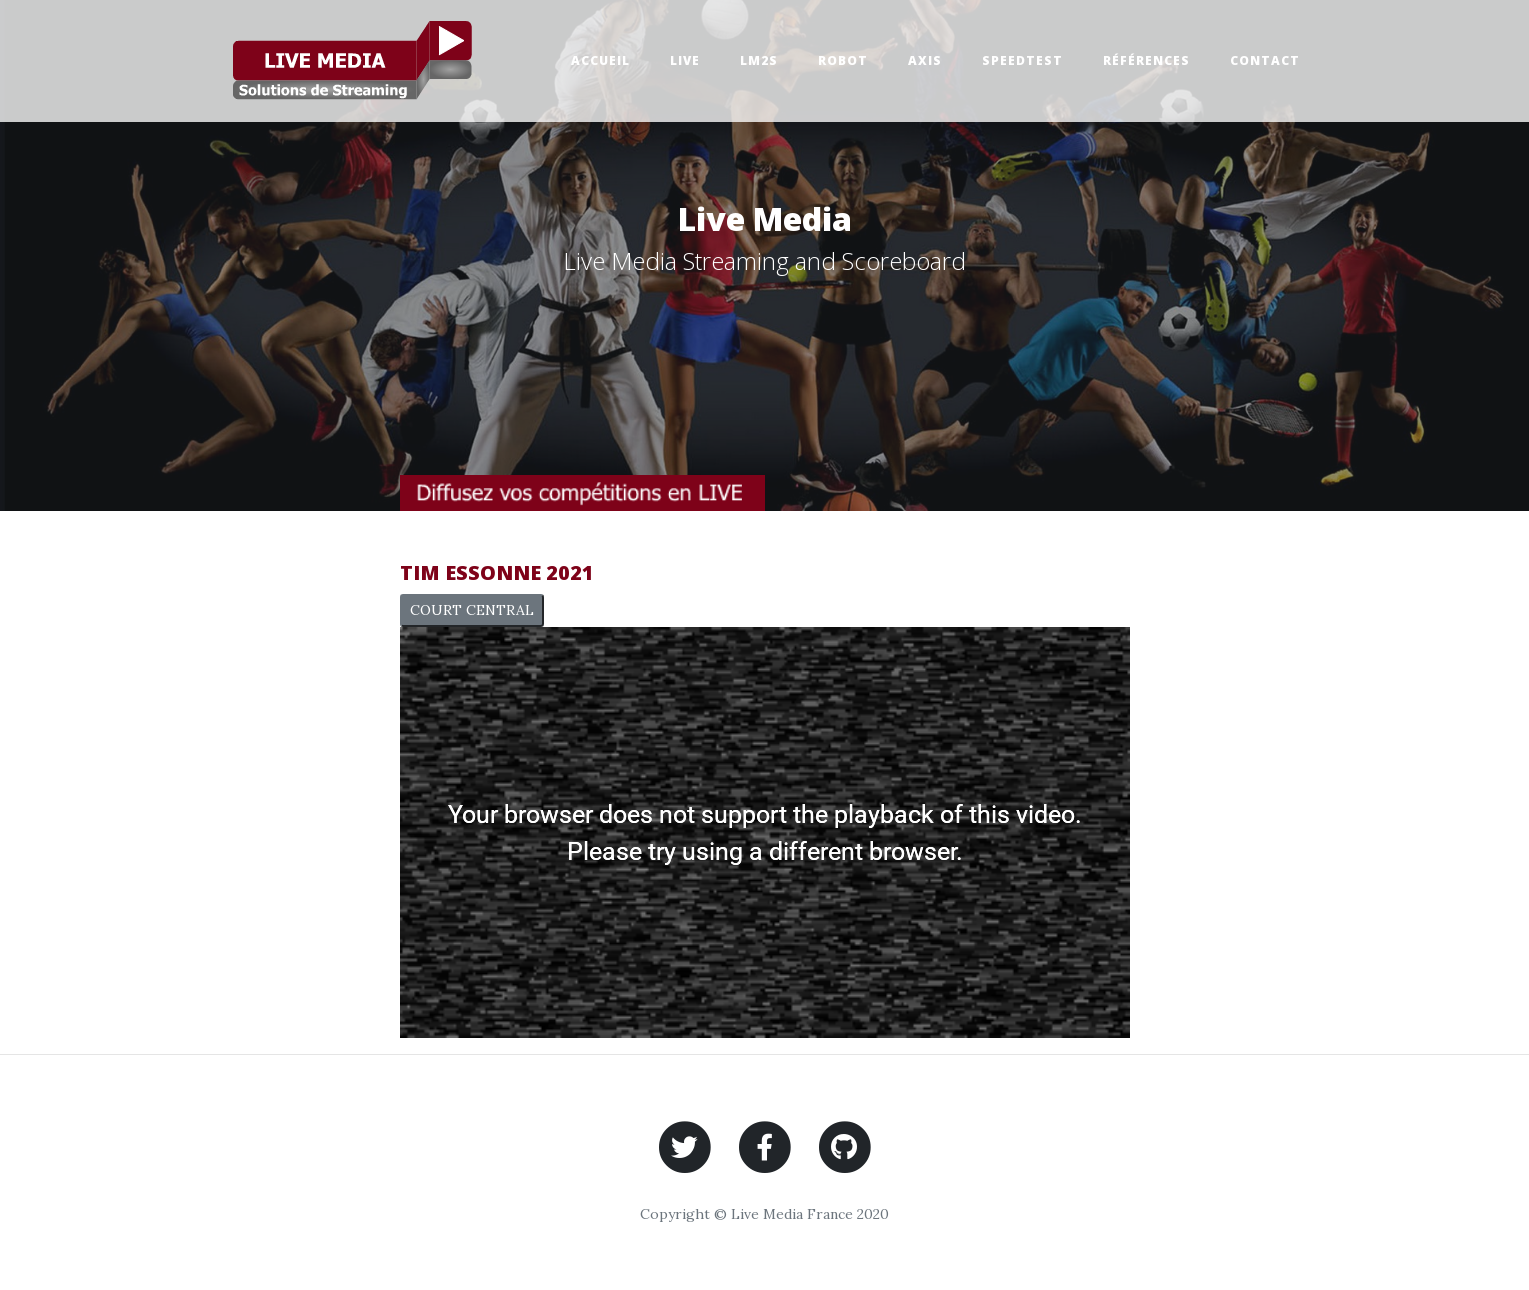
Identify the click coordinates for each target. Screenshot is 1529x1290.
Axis (925, 60)
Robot (843, 60)
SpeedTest (1022, 60)
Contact (1265, 60)
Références (1146, 60)
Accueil (600, 60)
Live (685, 60)
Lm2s (759, 60)
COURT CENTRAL (472, 610)
